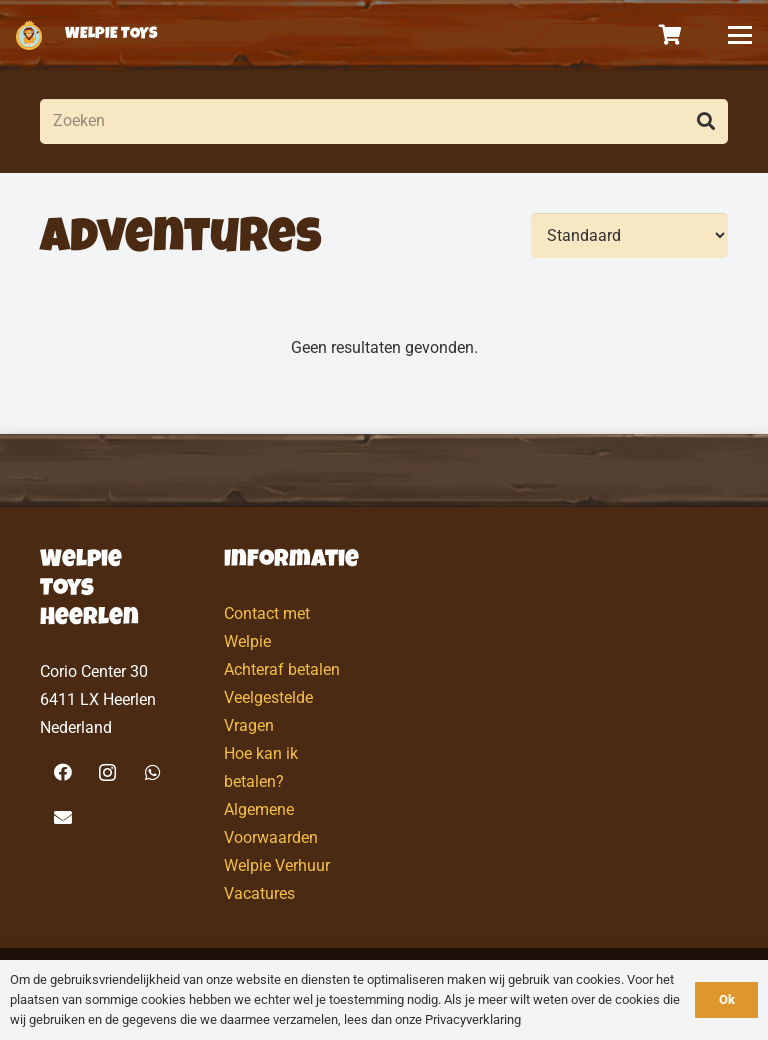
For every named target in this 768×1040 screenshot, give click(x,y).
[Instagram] (107, 772)
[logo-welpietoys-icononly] (29, 35)
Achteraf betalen (282, 669)
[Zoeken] (384, 121)
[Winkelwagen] (671, 35)
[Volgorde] (629, 235)
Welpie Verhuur (277, 865)
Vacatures (259, 893)
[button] (740, 35)
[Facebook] (62, 772)
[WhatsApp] (152, 772)
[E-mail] (62, 817)
